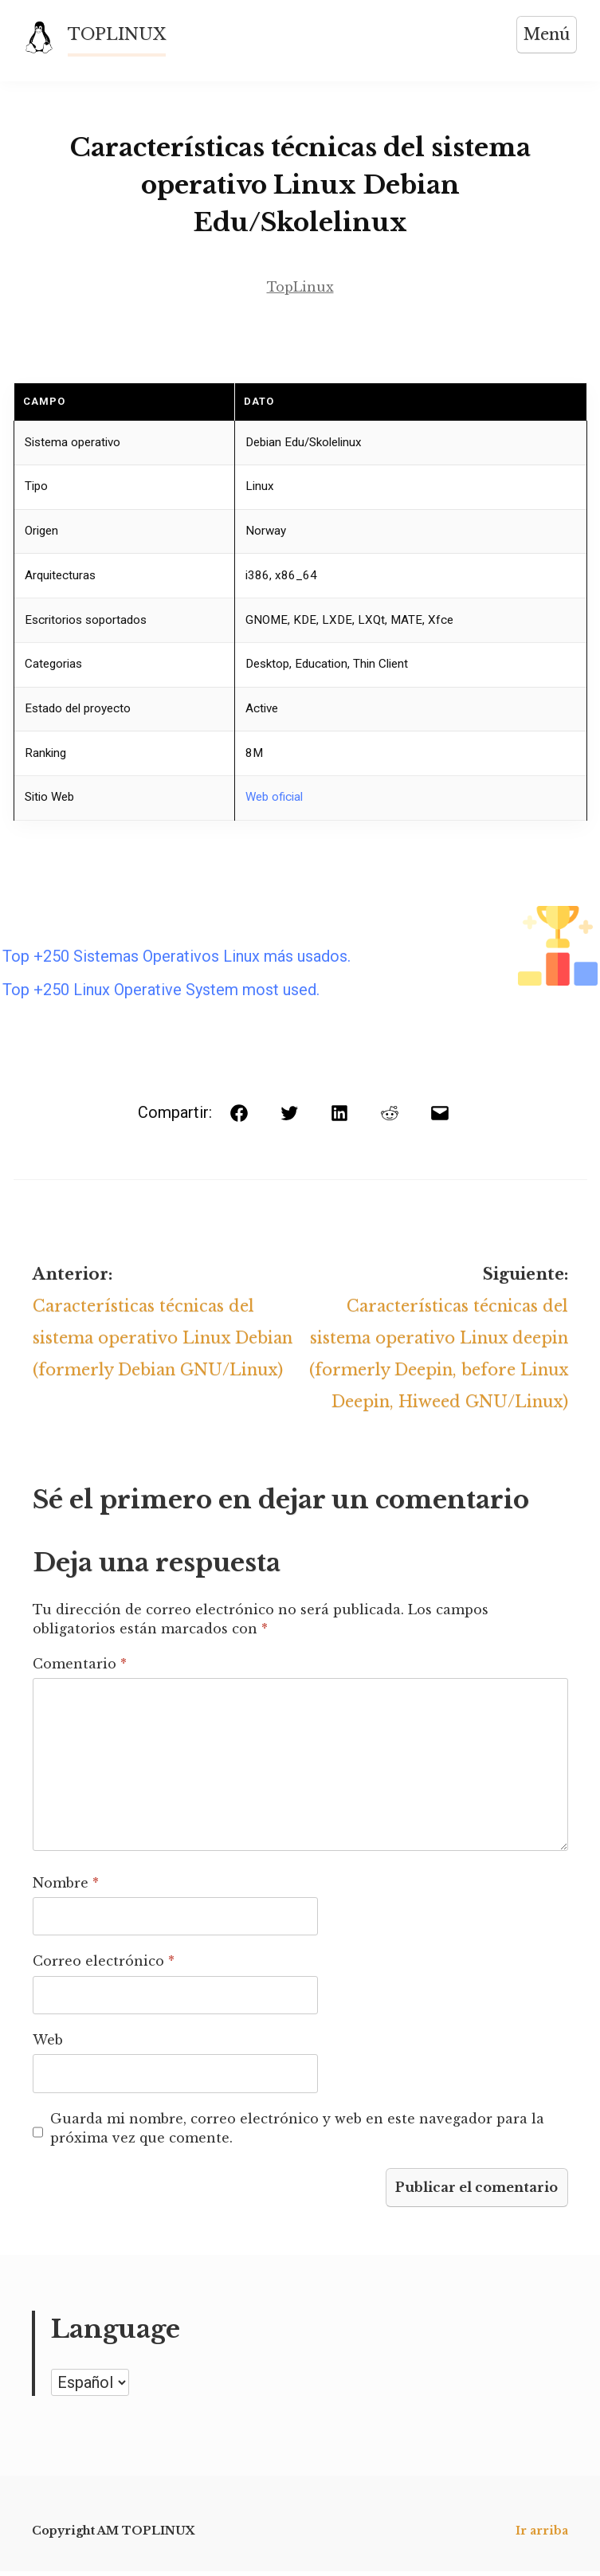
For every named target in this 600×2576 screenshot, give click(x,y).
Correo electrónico (104, 1966)
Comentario (80, 1668)
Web (48, 2045)
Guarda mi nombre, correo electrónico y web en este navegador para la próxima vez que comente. (297, 2132)
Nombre (66, 1887)
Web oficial (274, 798)
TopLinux (300, 288)
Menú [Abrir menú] (546, 34)
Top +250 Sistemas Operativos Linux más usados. (176, 957)
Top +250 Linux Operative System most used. (161, 991)
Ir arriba (542, 2535)
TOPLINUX (118, 34)
